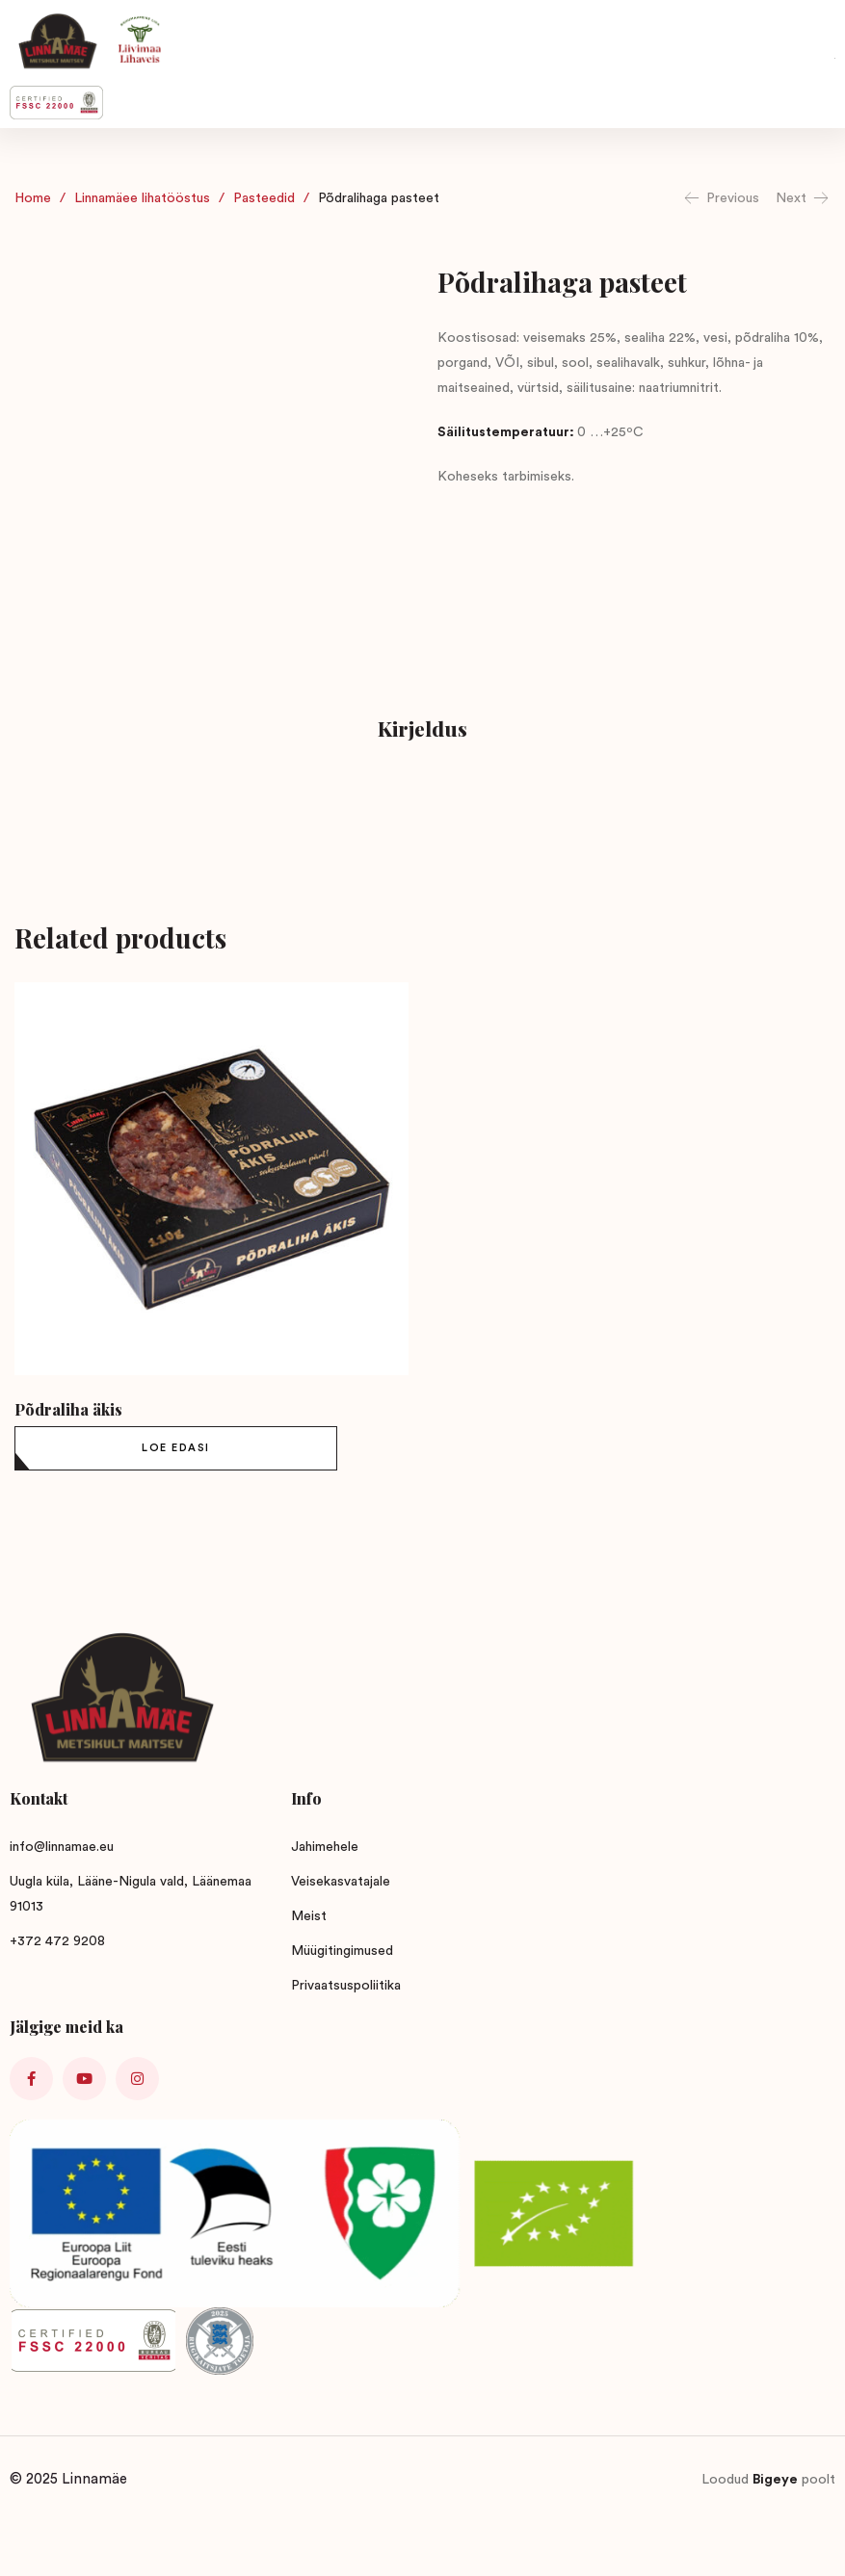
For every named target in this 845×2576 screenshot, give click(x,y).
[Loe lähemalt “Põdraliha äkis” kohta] (175, 1448)
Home (32, 198)
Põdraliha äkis (68, 1409)
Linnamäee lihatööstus (142, 198)
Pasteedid (264, 198)
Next (803, 198)
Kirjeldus (422, 728)
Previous (720, 198)
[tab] (422, 731)
